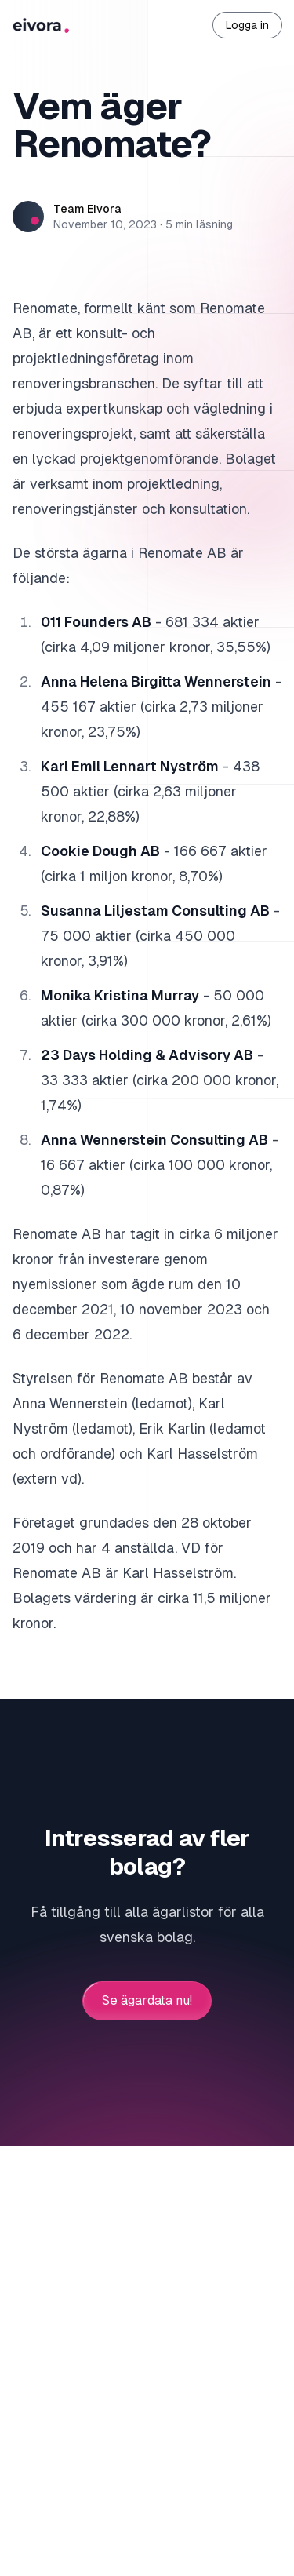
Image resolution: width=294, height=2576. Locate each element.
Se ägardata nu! (147, 2001)
